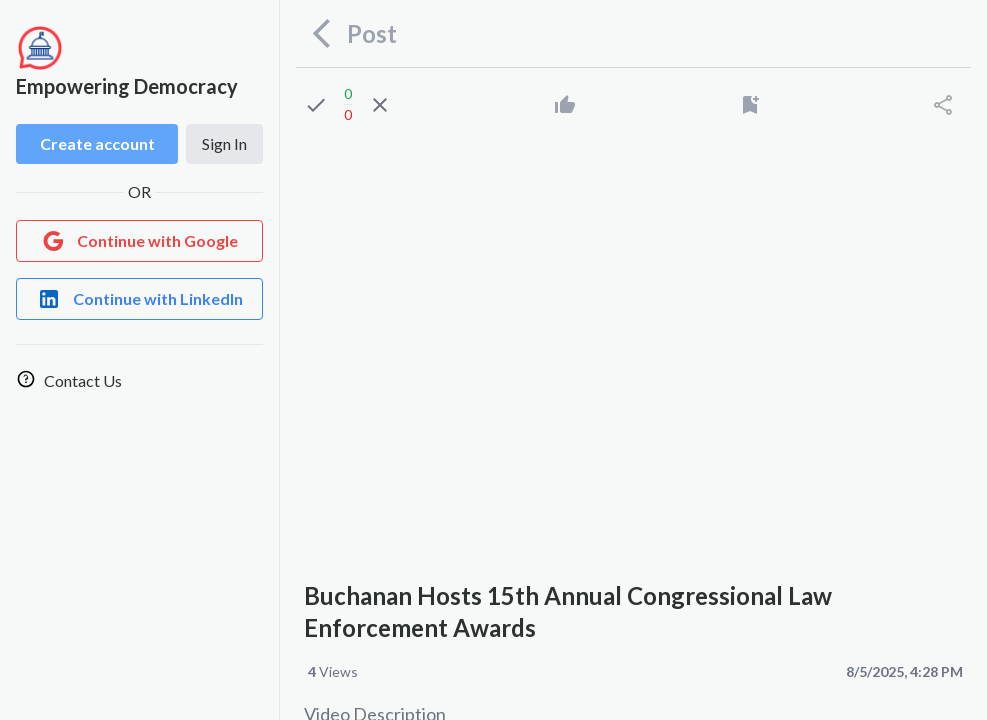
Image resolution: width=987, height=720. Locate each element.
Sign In (224, 143)
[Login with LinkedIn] (139, 299)
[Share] (943, 105)
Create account (97, 143)
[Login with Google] (139, 241)
